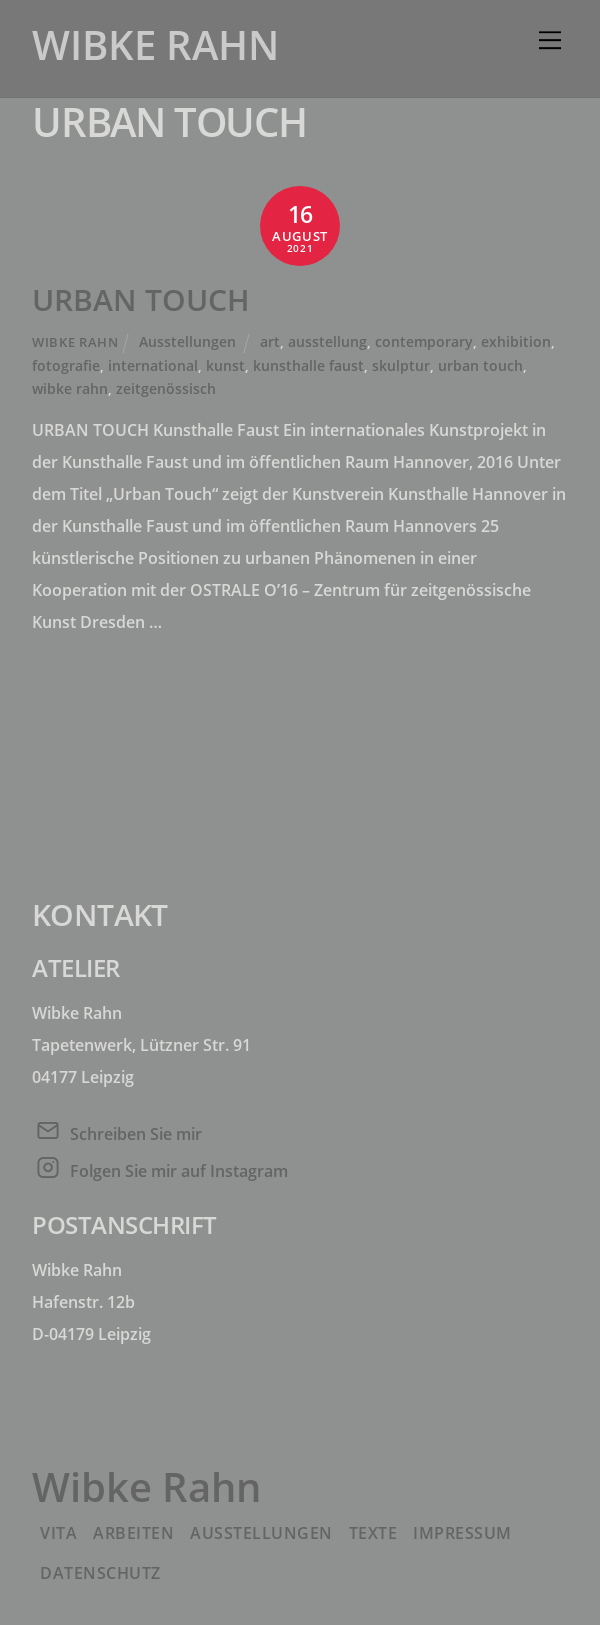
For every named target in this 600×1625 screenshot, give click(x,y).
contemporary (424, 341)
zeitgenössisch (166, 388)
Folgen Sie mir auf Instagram (179, 1171)
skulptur (401, 365)
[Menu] (550, 40)
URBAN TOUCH (141, 299)
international (153, 365)
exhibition (516, 341)
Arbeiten (133, 1533)
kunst (225, 365)
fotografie (66, 365)
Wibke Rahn (75, 342)
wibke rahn (70, 388)
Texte (373, 1533)
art (270, 341)
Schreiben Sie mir (136, 1134)
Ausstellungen (187, 341)
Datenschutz (100, 1573)
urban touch (480, 365)
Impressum (462, 1533)
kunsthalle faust (308, 365)
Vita (58, 1533)
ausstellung (327, 341)
